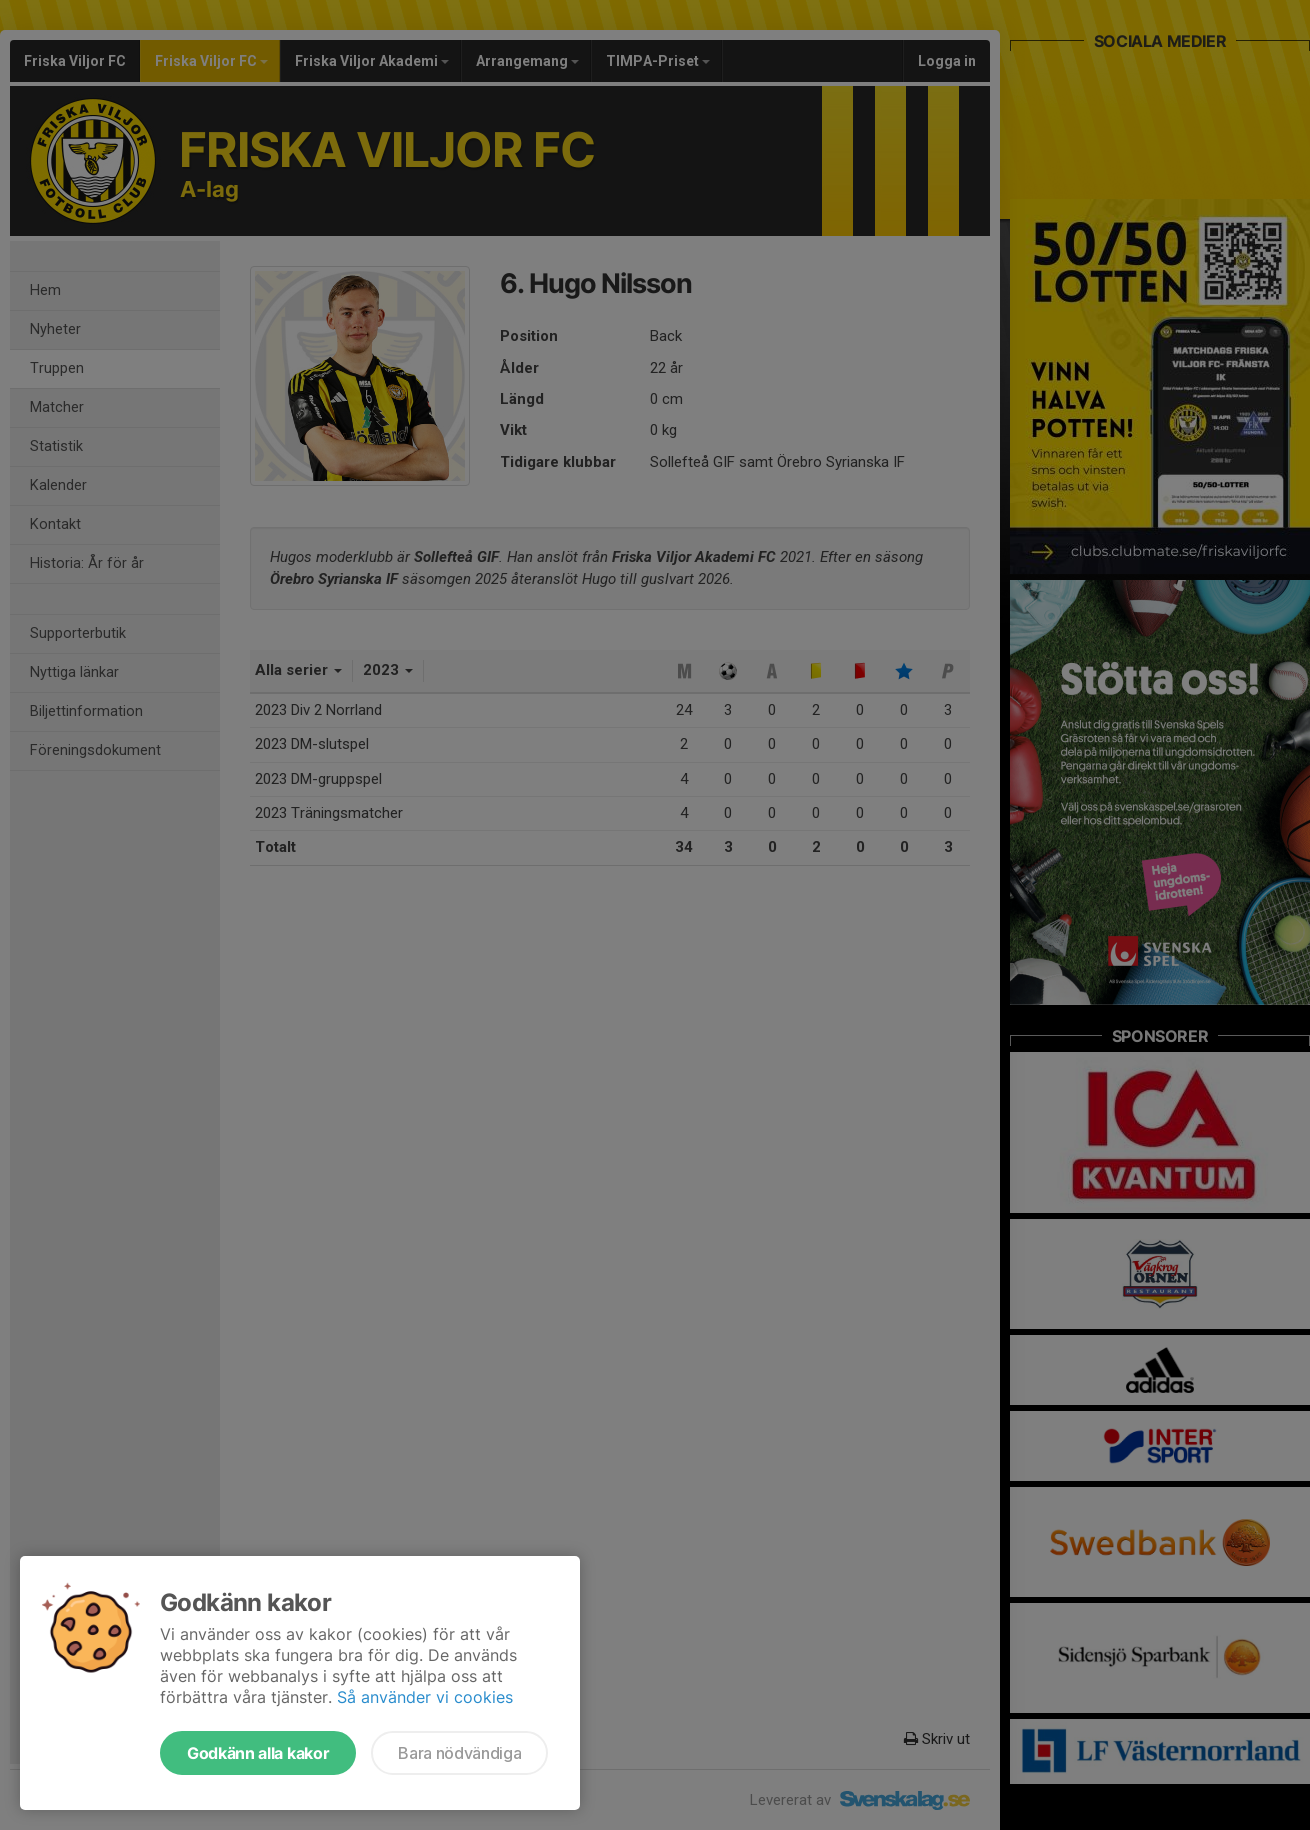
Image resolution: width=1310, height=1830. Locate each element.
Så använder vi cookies (425, 1697)
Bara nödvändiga (459, 1753)
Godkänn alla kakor (258, 1753)
